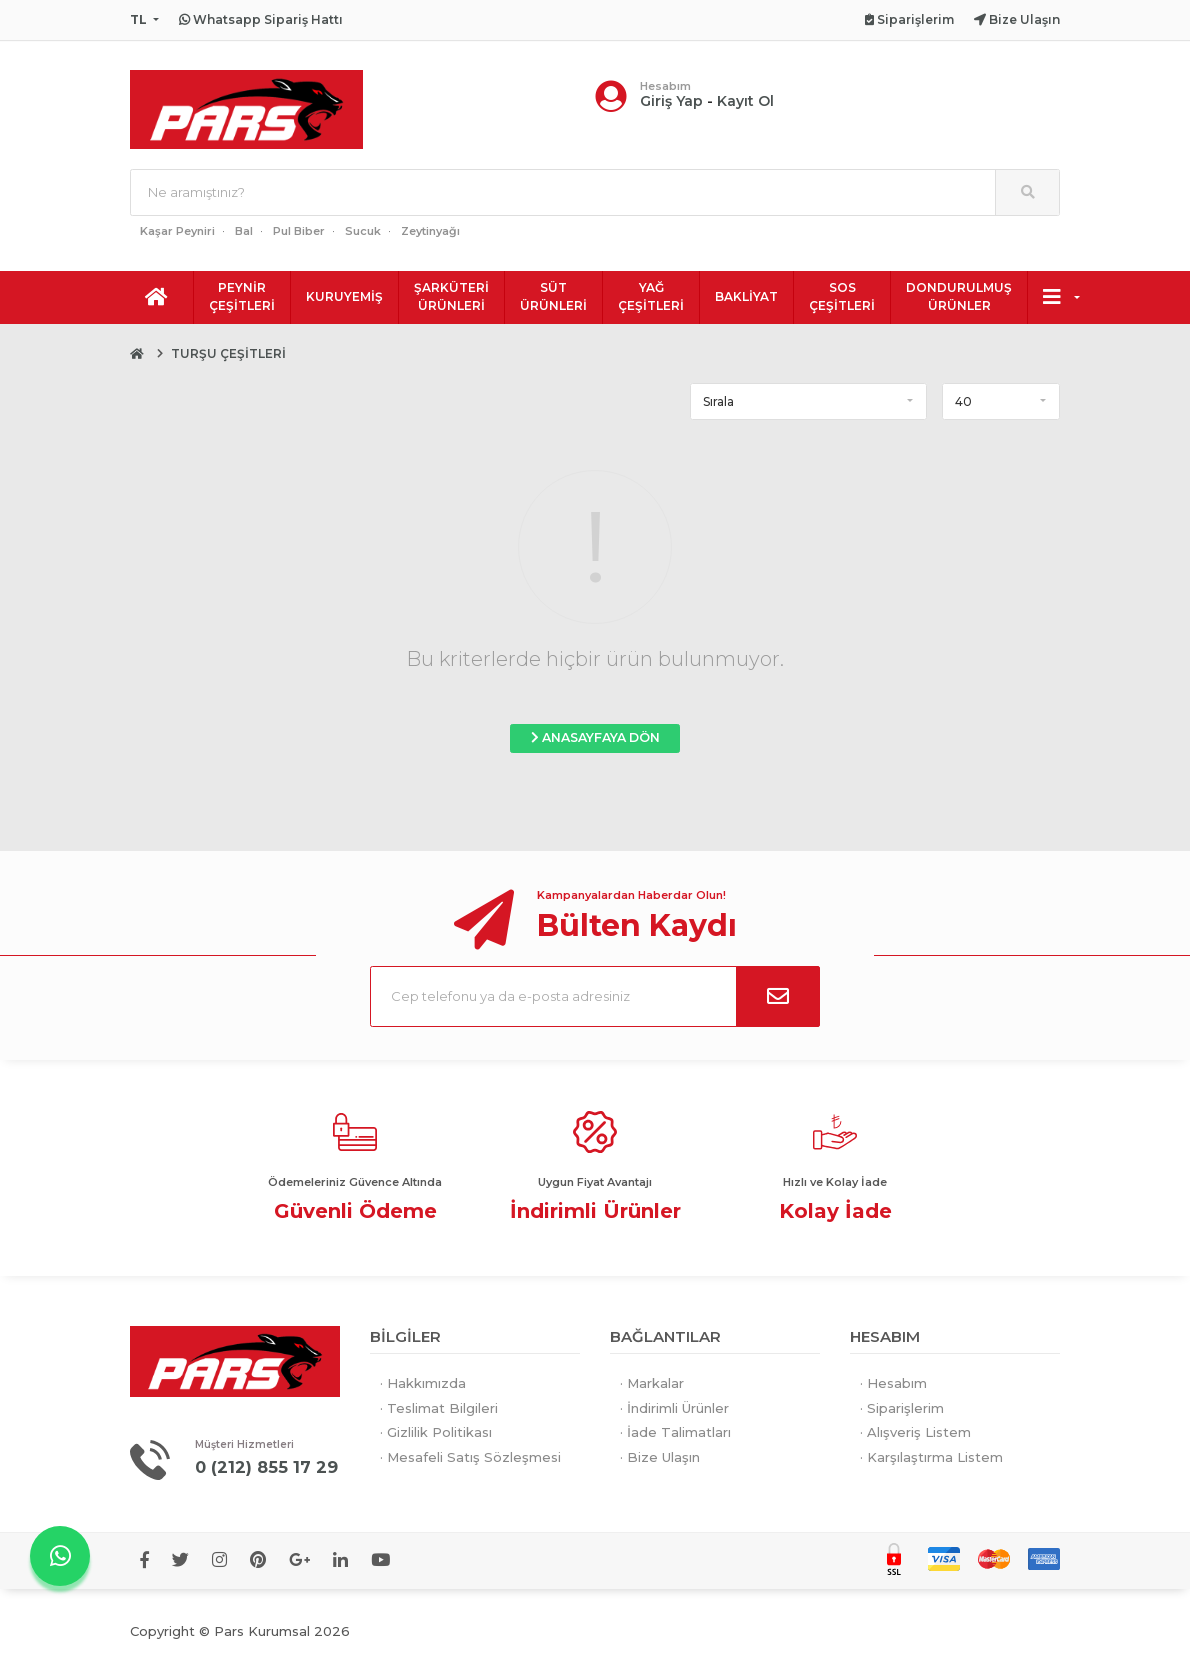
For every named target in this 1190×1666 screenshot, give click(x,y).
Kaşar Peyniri (177, 231)
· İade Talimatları (675, 1432)
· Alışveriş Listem (915, 1432)
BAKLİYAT (746, 296)
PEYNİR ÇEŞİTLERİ (242, 296)
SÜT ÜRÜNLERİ (553, 296)
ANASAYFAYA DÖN (595, 737)
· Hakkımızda (423, 1383)
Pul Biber (299, 231)
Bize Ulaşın (1017, 19)
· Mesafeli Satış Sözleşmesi (470, 1457)
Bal (244, 231)
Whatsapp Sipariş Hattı (261, 19)
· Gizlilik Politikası (436, 1432)
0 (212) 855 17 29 (267, 1467)
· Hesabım (893, 1383)
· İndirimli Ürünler (674, 1408)
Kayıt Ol (745, 101)
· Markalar (652, 1383)
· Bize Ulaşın (660, 1457)
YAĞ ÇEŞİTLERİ (651, 296)
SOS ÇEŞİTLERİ (842, 296)
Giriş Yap (671, 101)
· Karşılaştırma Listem (931, 1457)
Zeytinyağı (430, 231)
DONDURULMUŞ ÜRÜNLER (959, 296)
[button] (808, 401)
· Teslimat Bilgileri (439, 1408)
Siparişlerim (909, 19)
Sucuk (363, 231)
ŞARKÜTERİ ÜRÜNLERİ (451, 296)
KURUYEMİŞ (344, 296)
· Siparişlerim (902, 1408)
